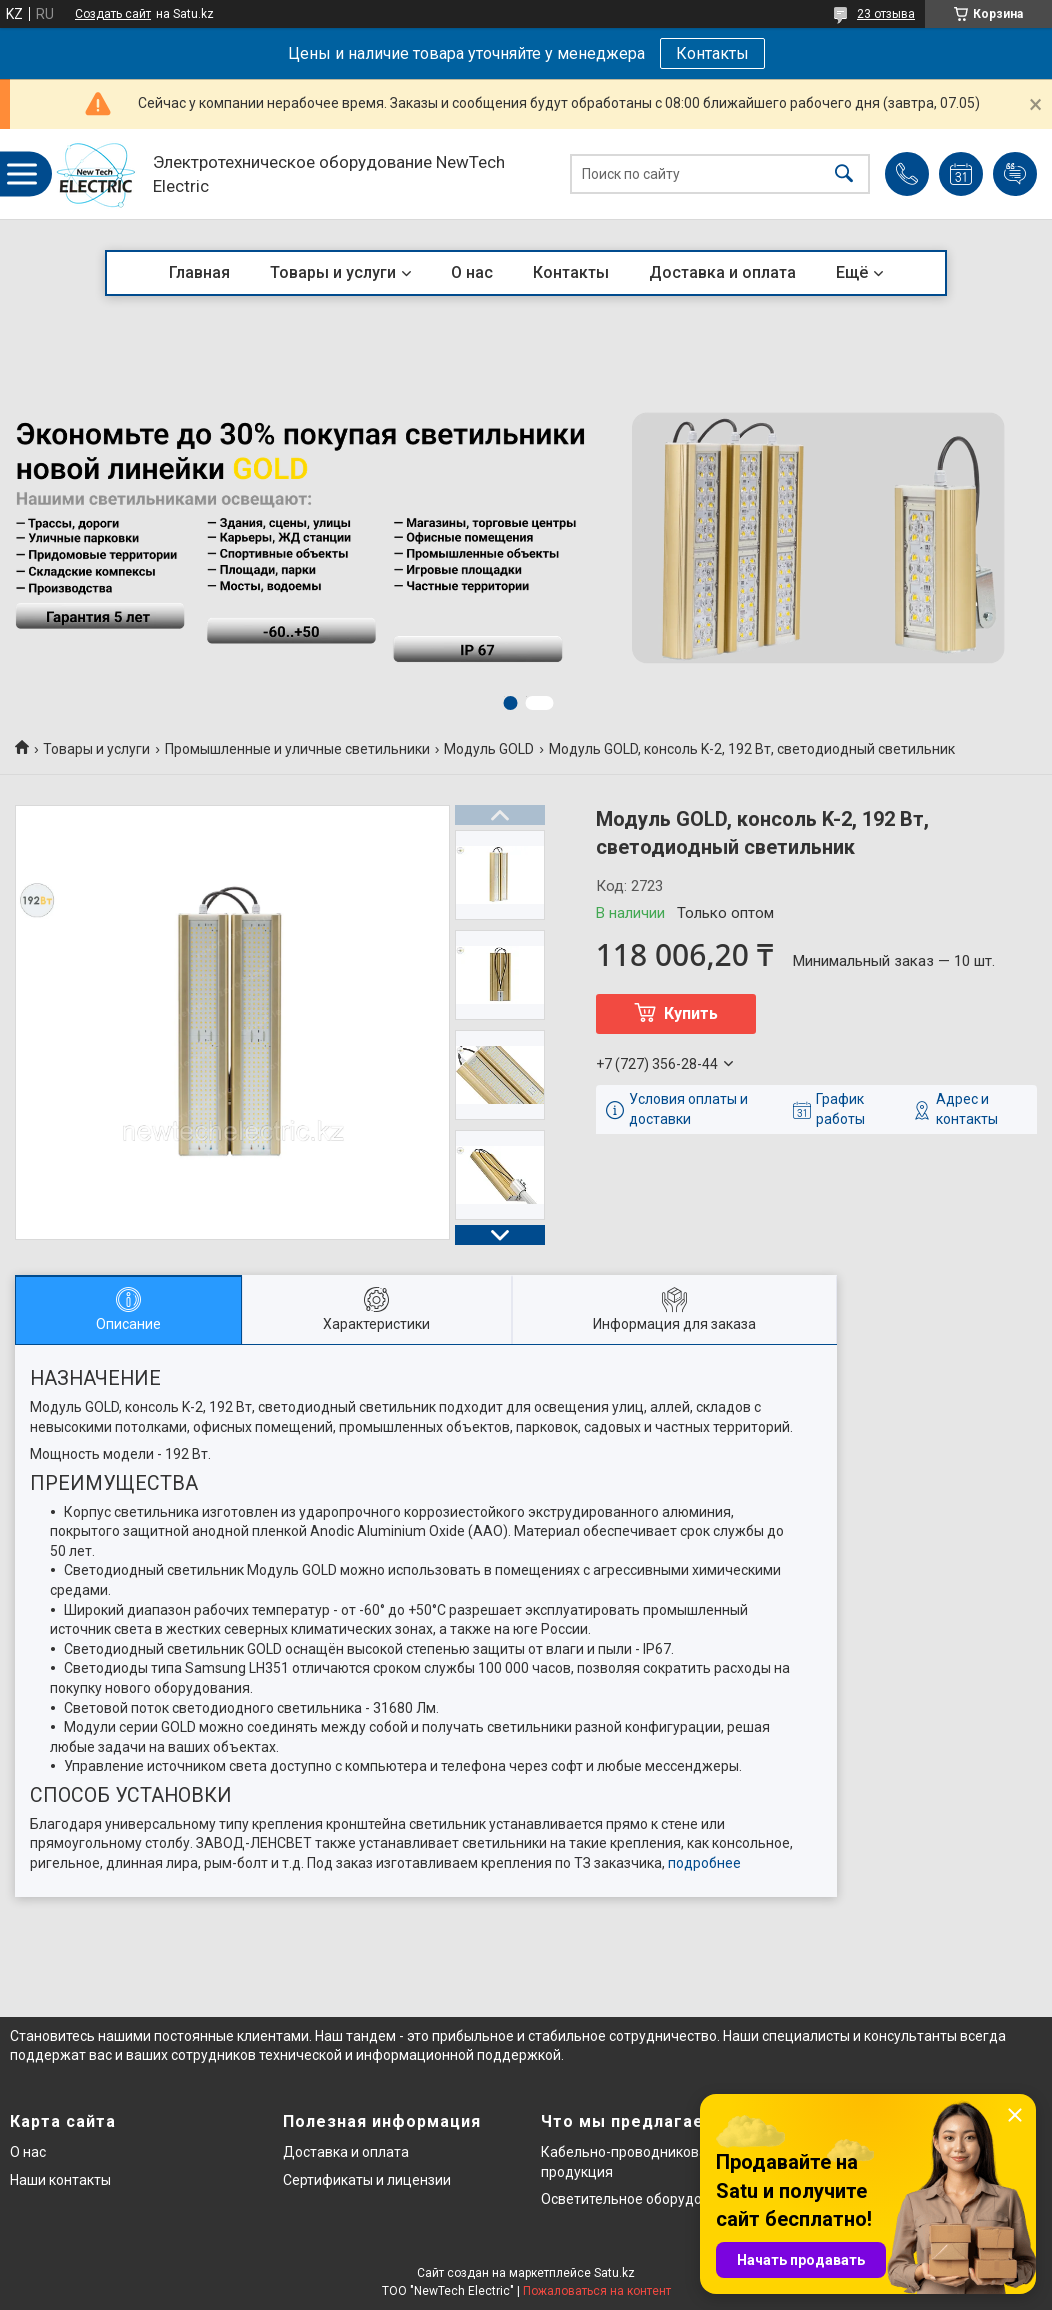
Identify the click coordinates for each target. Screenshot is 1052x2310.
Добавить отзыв (1015, 174)
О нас (472, 272)
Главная (199, 272)
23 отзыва (886, 14)
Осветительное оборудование (641, 2199)
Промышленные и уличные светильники (297, 749)
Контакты (712, 53)
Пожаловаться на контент (597, 2291)
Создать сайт (113, 14)
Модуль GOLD (489, 749)
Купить (691, 1013)
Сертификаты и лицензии (367, 2180)
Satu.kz (614, 2273)
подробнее (704, 1863)
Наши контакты (60, 2180)
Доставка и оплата (722, 272)
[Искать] (844, 174)
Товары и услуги (333, 272)
